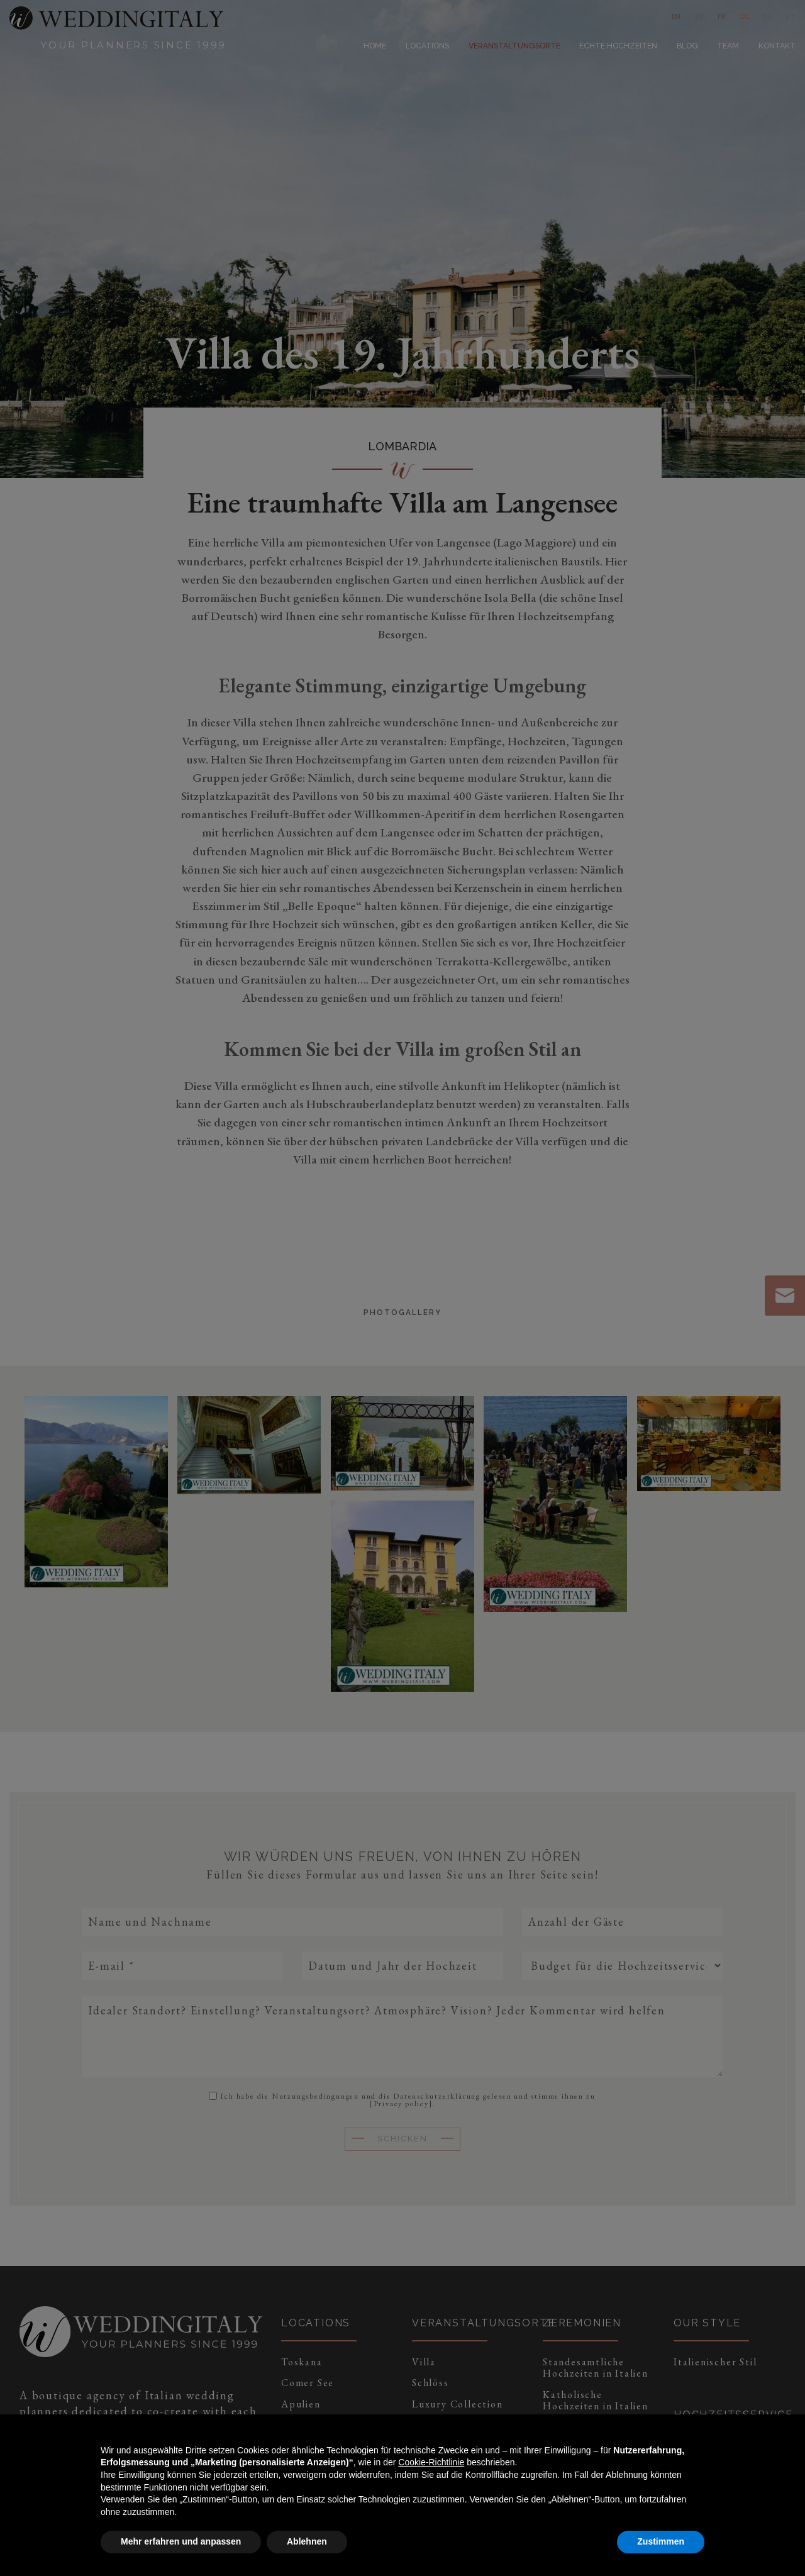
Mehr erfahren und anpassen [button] (181, 2541)
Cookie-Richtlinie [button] (431, 2462)
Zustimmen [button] (660, 2541)
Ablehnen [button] (307, 2541)
